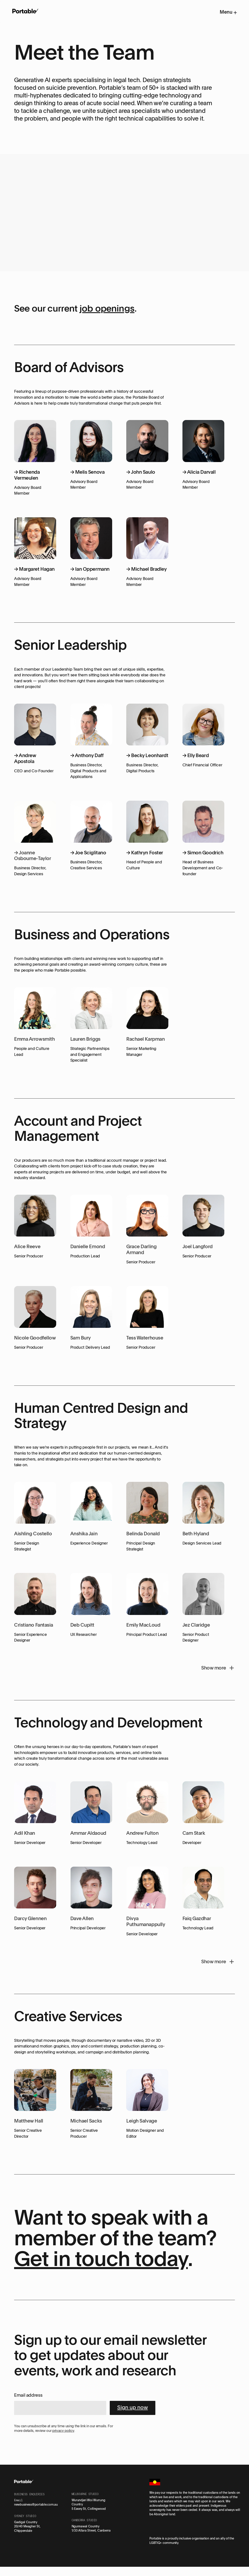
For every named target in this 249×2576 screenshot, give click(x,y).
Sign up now (132, 2407)
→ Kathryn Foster (144, 852)
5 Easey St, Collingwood (89, 2508)
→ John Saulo (140, 471)
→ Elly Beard (195, 755)
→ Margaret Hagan (34, 568)
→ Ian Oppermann (90, 568)
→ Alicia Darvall (199, 471)
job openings (107, 308)
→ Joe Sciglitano (88, 852)
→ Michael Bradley (146, 568)
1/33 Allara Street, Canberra (91, 2530)
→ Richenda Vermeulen (27, 474)
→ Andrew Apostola (25, 758)
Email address (28, 2395)
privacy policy (63, 2430)
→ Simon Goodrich (202, 852)
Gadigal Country (25, 2522)
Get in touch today (101, 2258)
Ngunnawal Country (85, 2526)
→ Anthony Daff (87, 755)
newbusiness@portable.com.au (36, 2504)
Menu (228, 12)
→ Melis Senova (87, 471)
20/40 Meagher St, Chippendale (27, 2528)
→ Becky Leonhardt (147, 755)
